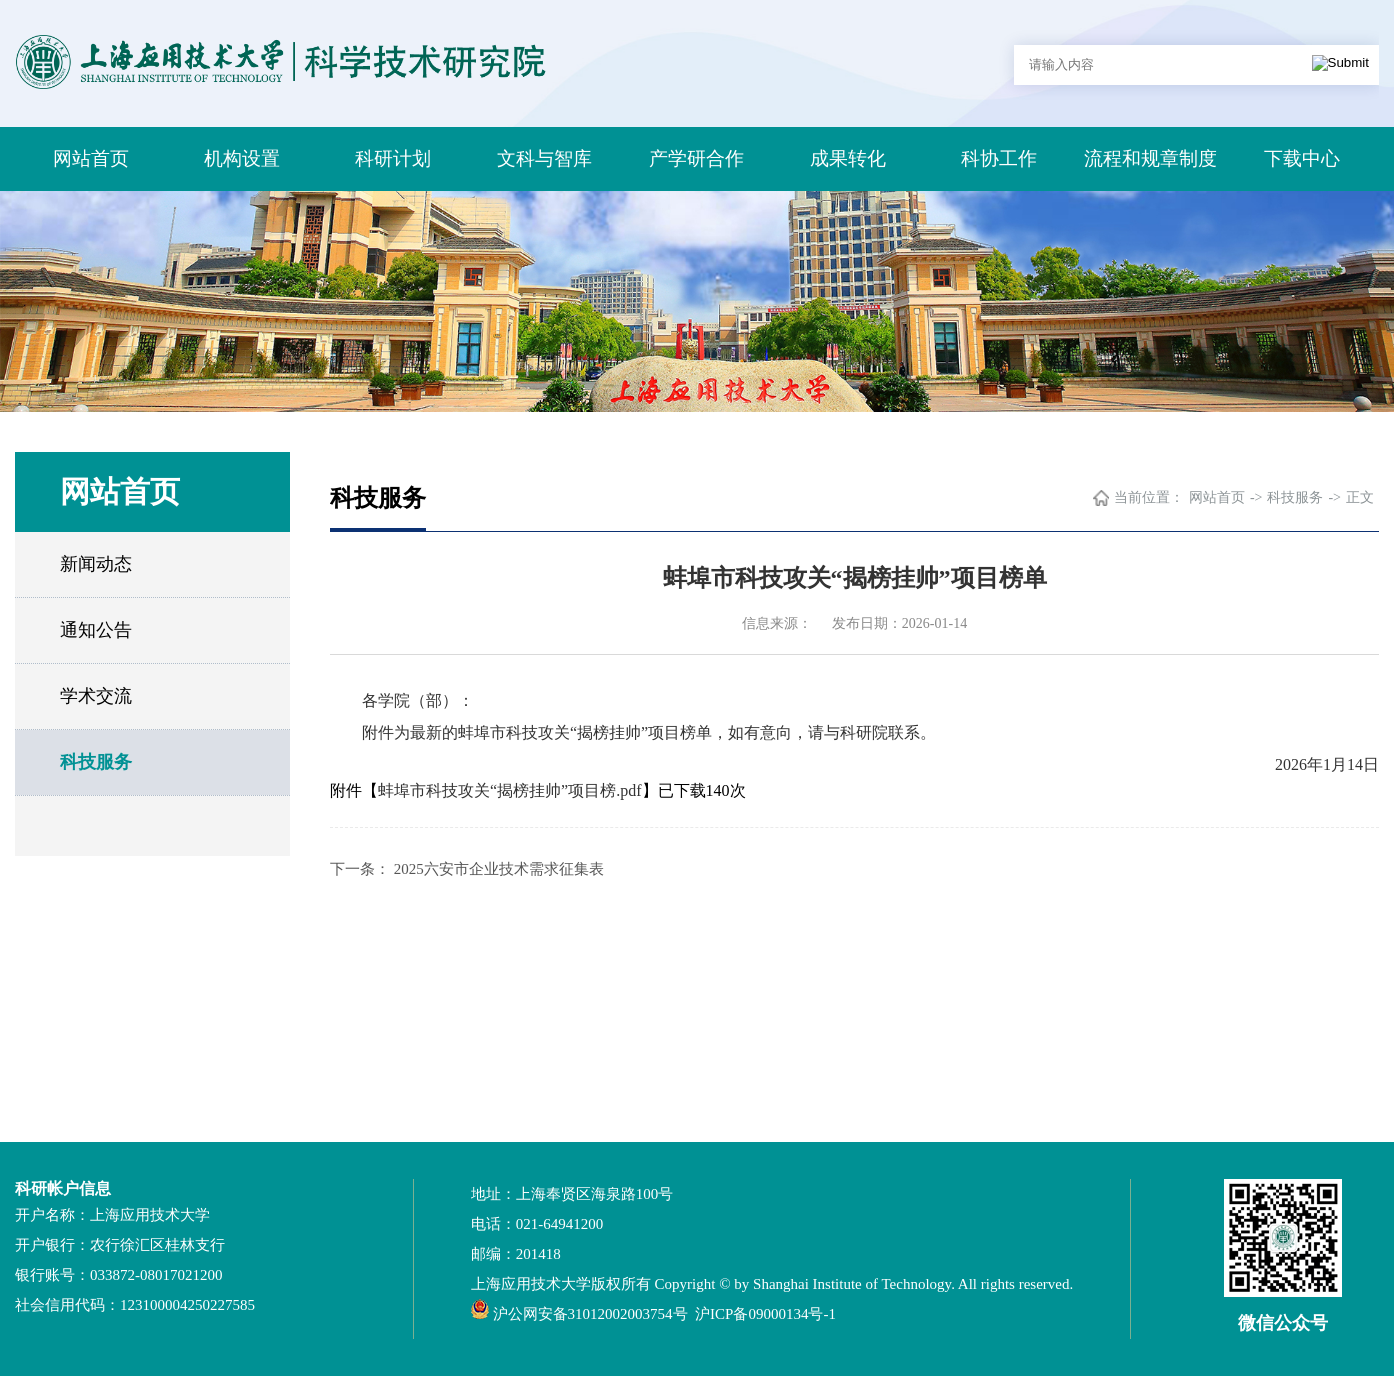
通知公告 (96, 630)
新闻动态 (96, 564)
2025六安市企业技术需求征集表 (499, 869)
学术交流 (96, 696)
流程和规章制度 (1150, 158)
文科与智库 (544, 158)
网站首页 (91, 158)
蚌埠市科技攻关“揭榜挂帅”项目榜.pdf (510, 790)
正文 (1360, 497)
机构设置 (242, 158)
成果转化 (848, 158)
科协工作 (999, 158)
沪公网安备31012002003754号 (590, 1314)
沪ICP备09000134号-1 (765, 1314)
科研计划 (393, 158)
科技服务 (96, 762)
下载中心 (1302, 158)
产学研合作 (696, 158)
